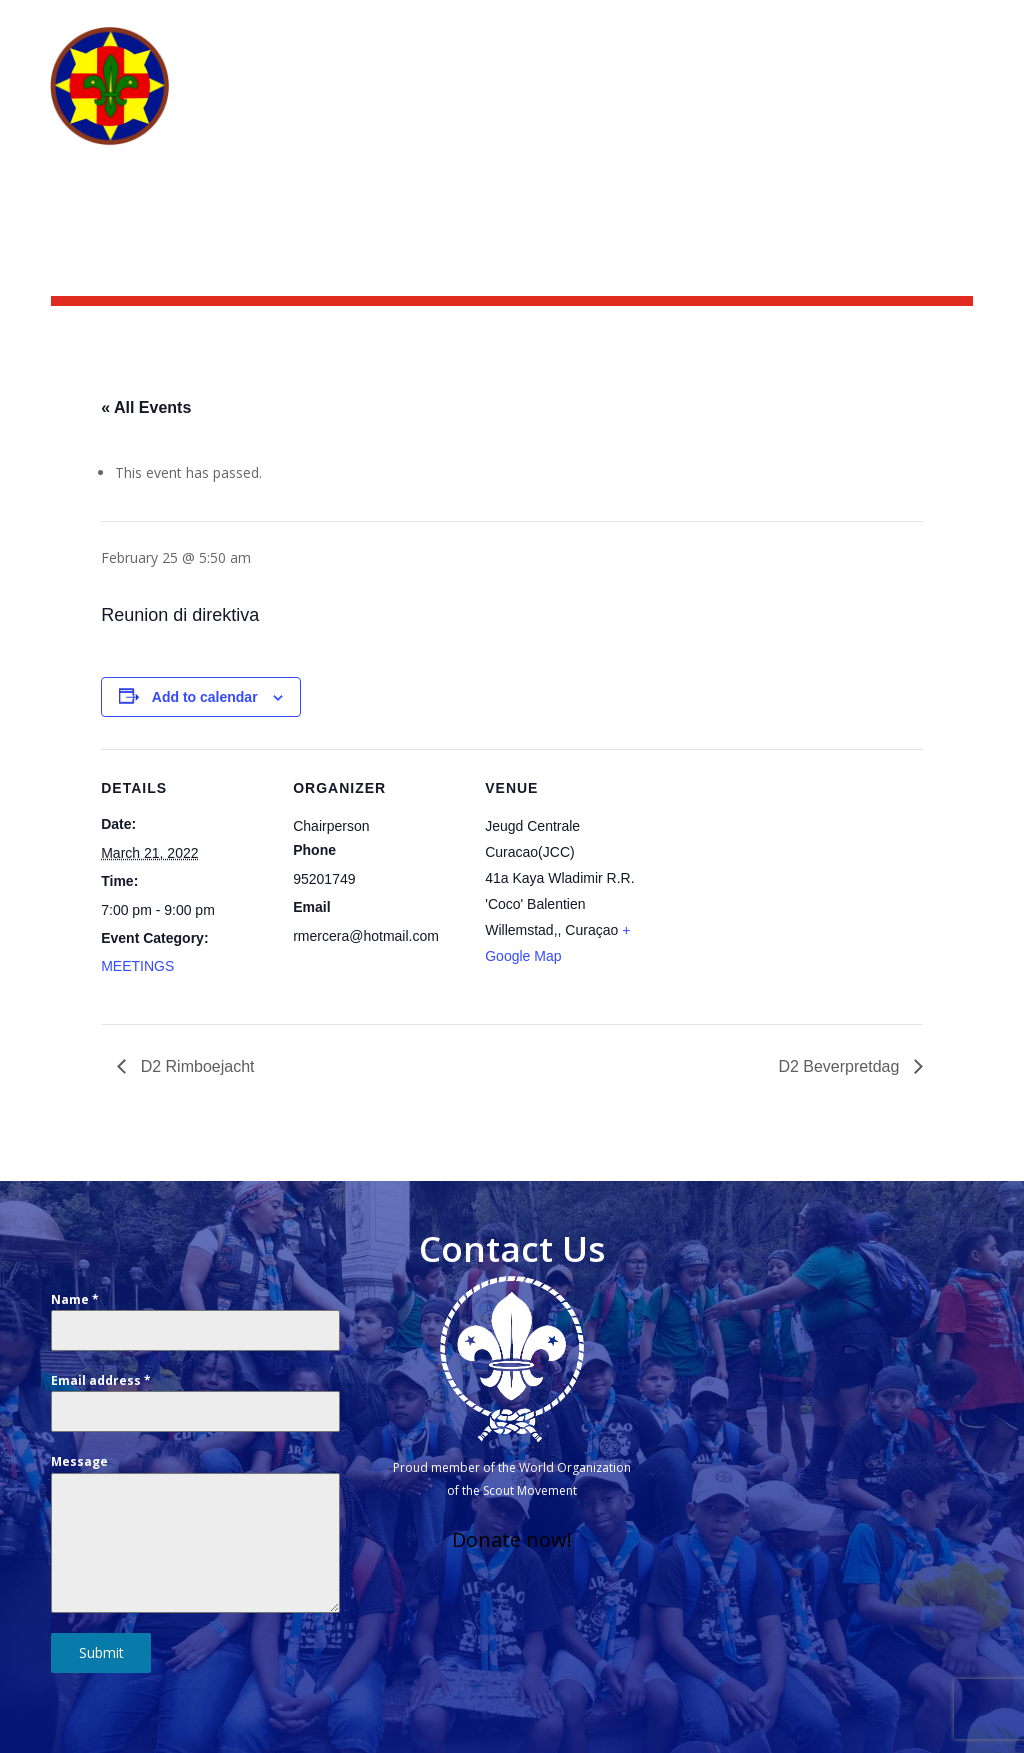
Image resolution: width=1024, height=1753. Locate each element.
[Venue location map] (782, 886)
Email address (101, 1380)
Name (75, 1299)
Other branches (692, 132)
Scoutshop (764, 26)
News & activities (631, 26)
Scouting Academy (901, 26)
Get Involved (778, 102)
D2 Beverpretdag (840, 1066)
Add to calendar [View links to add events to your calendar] (205, 697)
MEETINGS (137, 966)
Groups (899, 102)
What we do (657, 102)
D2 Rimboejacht (195, 1066)
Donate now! (512, 1539)
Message (79, 1461)
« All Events (146, 407)
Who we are (522, 102)
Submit (101, 1652)
